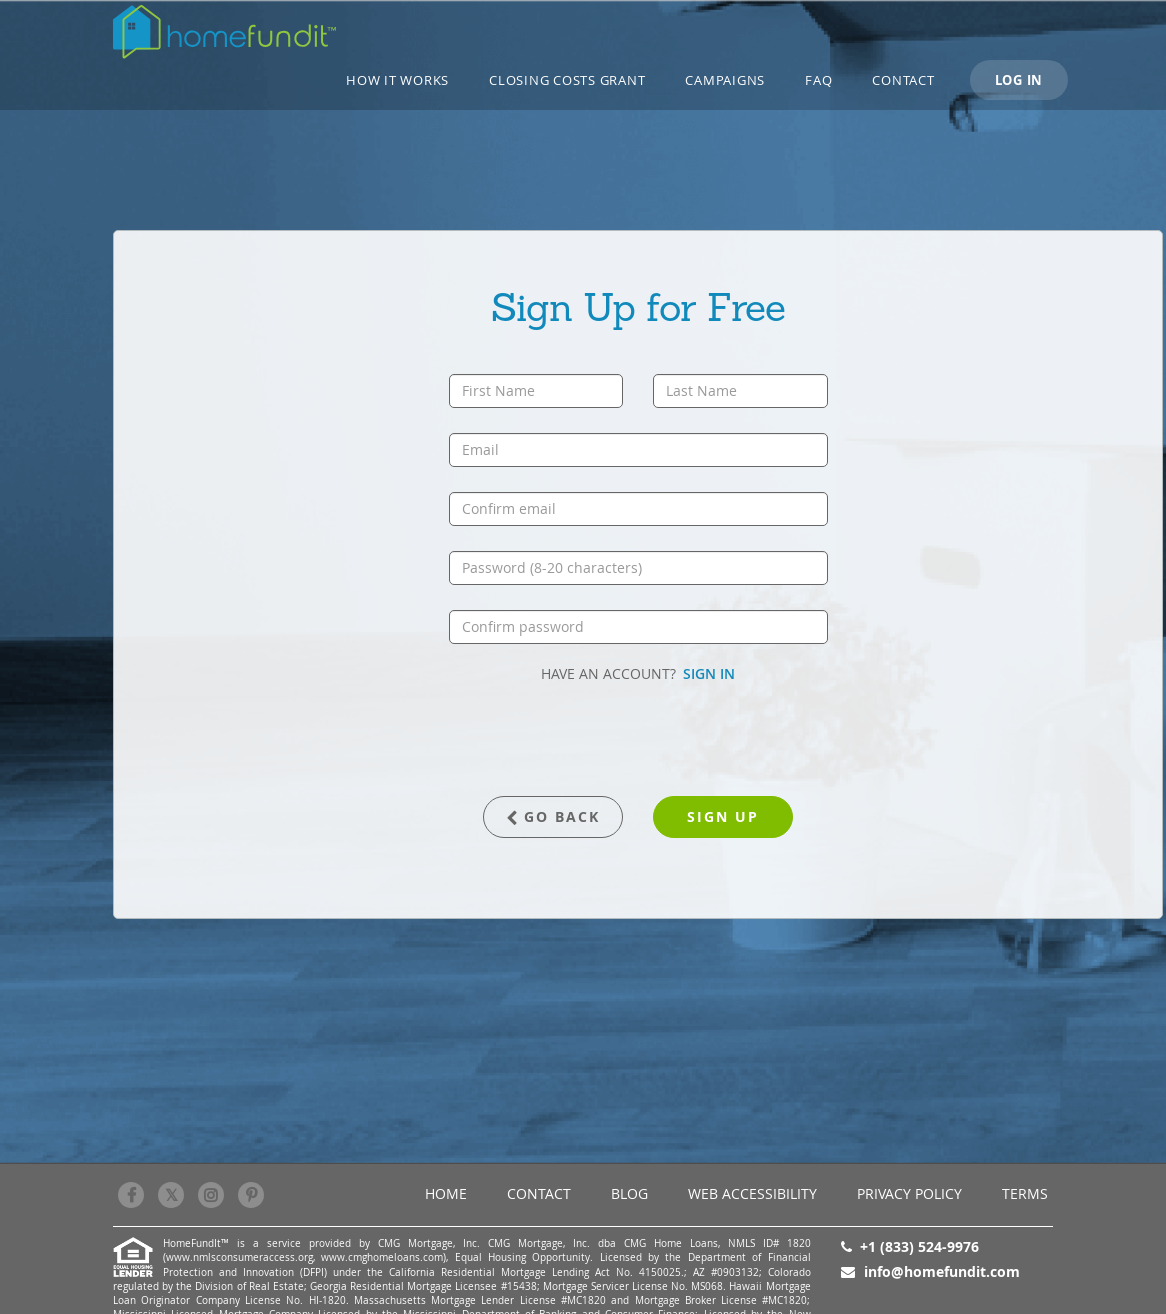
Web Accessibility (752, 1193)
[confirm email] (638, 509)
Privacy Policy (909, 1193)
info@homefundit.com (942, 1271)
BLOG (629, 1193)
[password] (638, 568)
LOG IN (1019, 80)
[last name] (740, 391)
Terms (1025, 1193)
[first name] (536, 391)
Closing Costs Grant (567, 80)
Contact (903, 80)
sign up (723, 816)
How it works (397, 80)
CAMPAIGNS (725, 80)
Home (446, 1193)
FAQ (818, 80)
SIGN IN (709, 673)
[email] (638, 450)
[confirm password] (638, 627)
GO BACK (553, 816)
